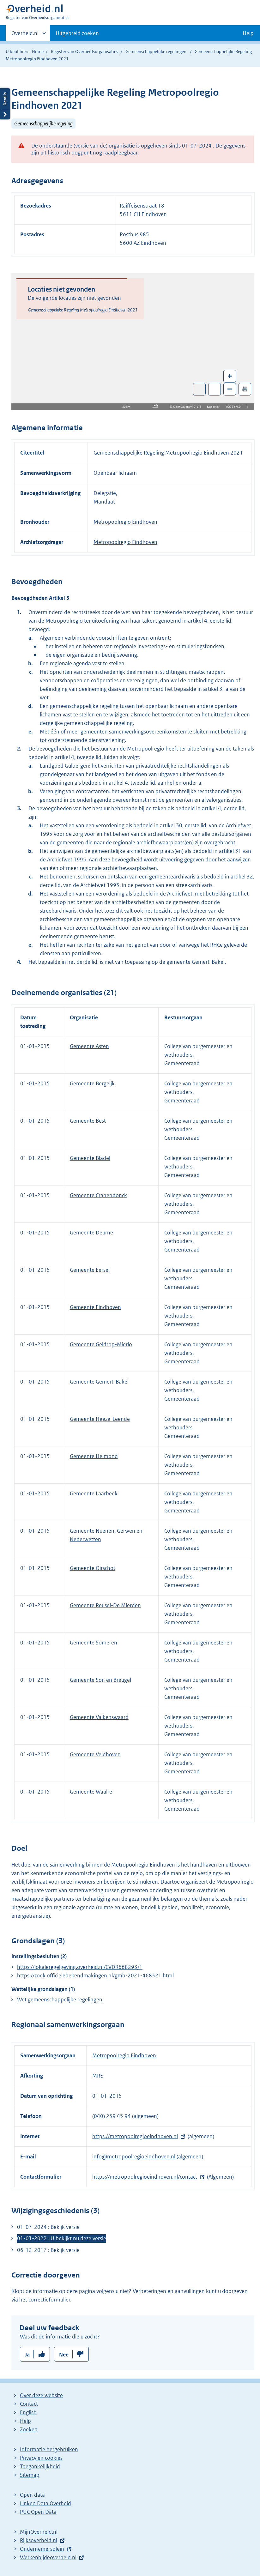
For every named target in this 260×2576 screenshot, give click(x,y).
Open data (32, 2494)
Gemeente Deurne (91, 1232)
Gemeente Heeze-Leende (100, 1418)
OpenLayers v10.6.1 (188, 406)
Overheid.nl (25, 35)
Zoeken (29, 2429)
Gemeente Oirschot (92, 1568)
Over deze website (41, 2395)
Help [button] (248, 33)
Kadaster (215, 406)
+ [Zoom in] (230, 376)
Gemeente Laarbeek (94, 1493)
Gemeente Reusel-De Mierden (105, 1605)
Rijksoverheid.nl (38, 2540)
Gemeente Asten (89, 1046)
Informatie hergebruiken (49, 2449)
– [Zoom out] (229, 389)
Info (155, 405)
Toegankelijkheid (40, 2466)
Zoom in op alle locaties (215, 389)
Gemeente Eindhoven (95, 1307)
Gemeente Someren (93, 1642)
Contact (29, 2403)
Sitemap (29, 2474)
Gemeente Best (88, 1120)
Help (25, 2420)
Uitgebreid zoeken (77, 33)
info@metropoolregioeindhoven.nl (134, 2156)
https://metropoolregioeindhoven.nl (135, 2136)
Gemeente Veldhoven (95, 1754)
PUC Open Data (38, 2511)
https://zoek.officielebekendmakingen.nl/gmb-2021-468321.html (95, 1975)
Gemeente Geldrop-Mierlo (101, 1344)
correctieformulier (49, 2299)
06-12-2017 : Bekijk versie (48, 2250)
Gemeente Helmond (94, 1456)
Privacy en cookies (41, 2457)
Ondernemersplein (42, 2548)
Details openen (5, 103)
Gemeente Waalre (91, 1791)
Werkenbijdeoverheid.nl (48, 2557)
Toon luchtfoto (199, 389)
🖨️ (245, 389)
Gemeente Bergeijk (92, 1083)
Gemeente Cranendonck (98, 1195)
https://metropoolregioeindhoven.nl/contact (144, 2176)
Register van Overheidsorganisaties (84, 51)
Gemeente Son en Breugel (100, 1679)
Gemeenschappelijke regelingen (155, 51)
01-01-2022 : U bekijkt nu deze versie (61, 2238)
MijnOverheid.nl (38, 2531)
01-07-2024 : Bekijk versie (48, 2226)
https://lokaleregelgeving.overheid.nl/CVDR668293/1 (79, 1967)
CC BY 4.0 (235, 406)
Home (38, 51)
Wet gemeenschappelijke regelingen (59, 1999)
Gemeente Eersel (90, 1269)
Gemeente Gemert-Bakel (99, 1381)
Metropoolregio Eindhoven (125, 521)
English (28, 2412)
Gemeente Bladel (90, 1158)
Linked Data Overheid (45, 2503)
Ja (27, 2354)
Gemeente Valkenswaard (99, 1717)
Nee (64, 2354)
